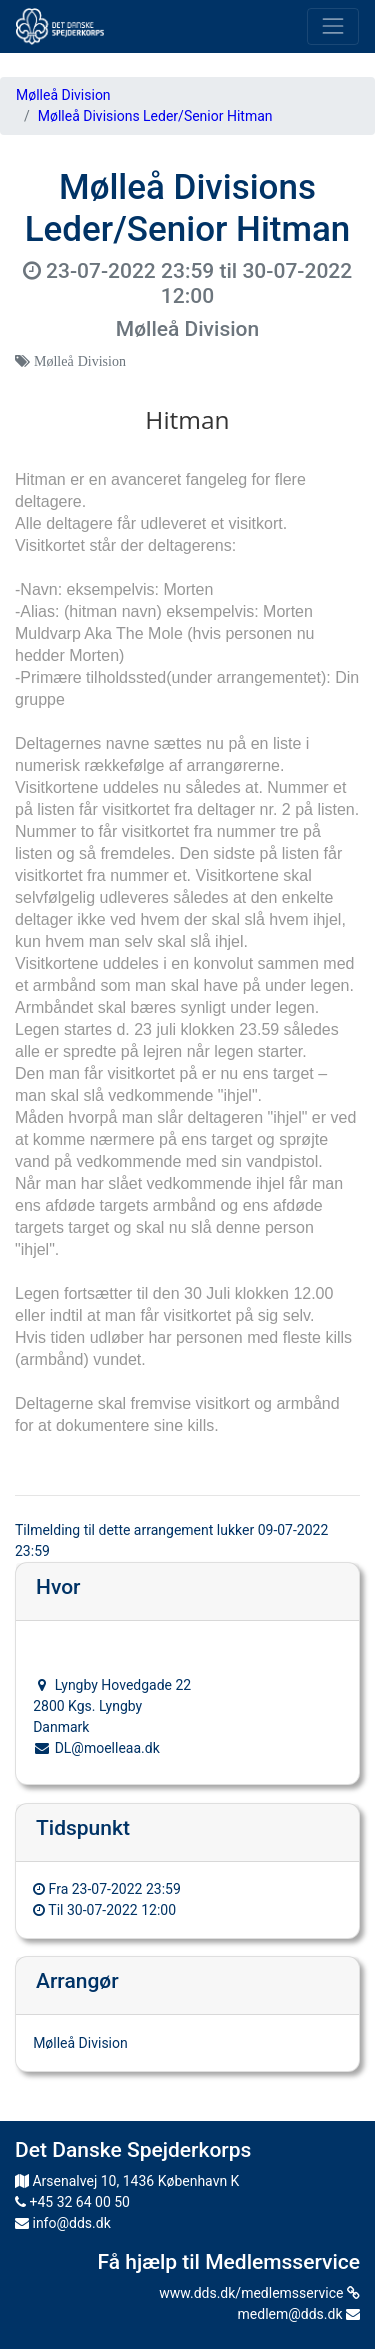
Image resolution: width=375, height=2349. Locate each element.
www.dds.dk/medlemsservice (259, 2293)
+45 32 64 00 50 (72, 2202)
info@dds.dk (63, 2223)
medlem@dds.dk (299, 2314)
